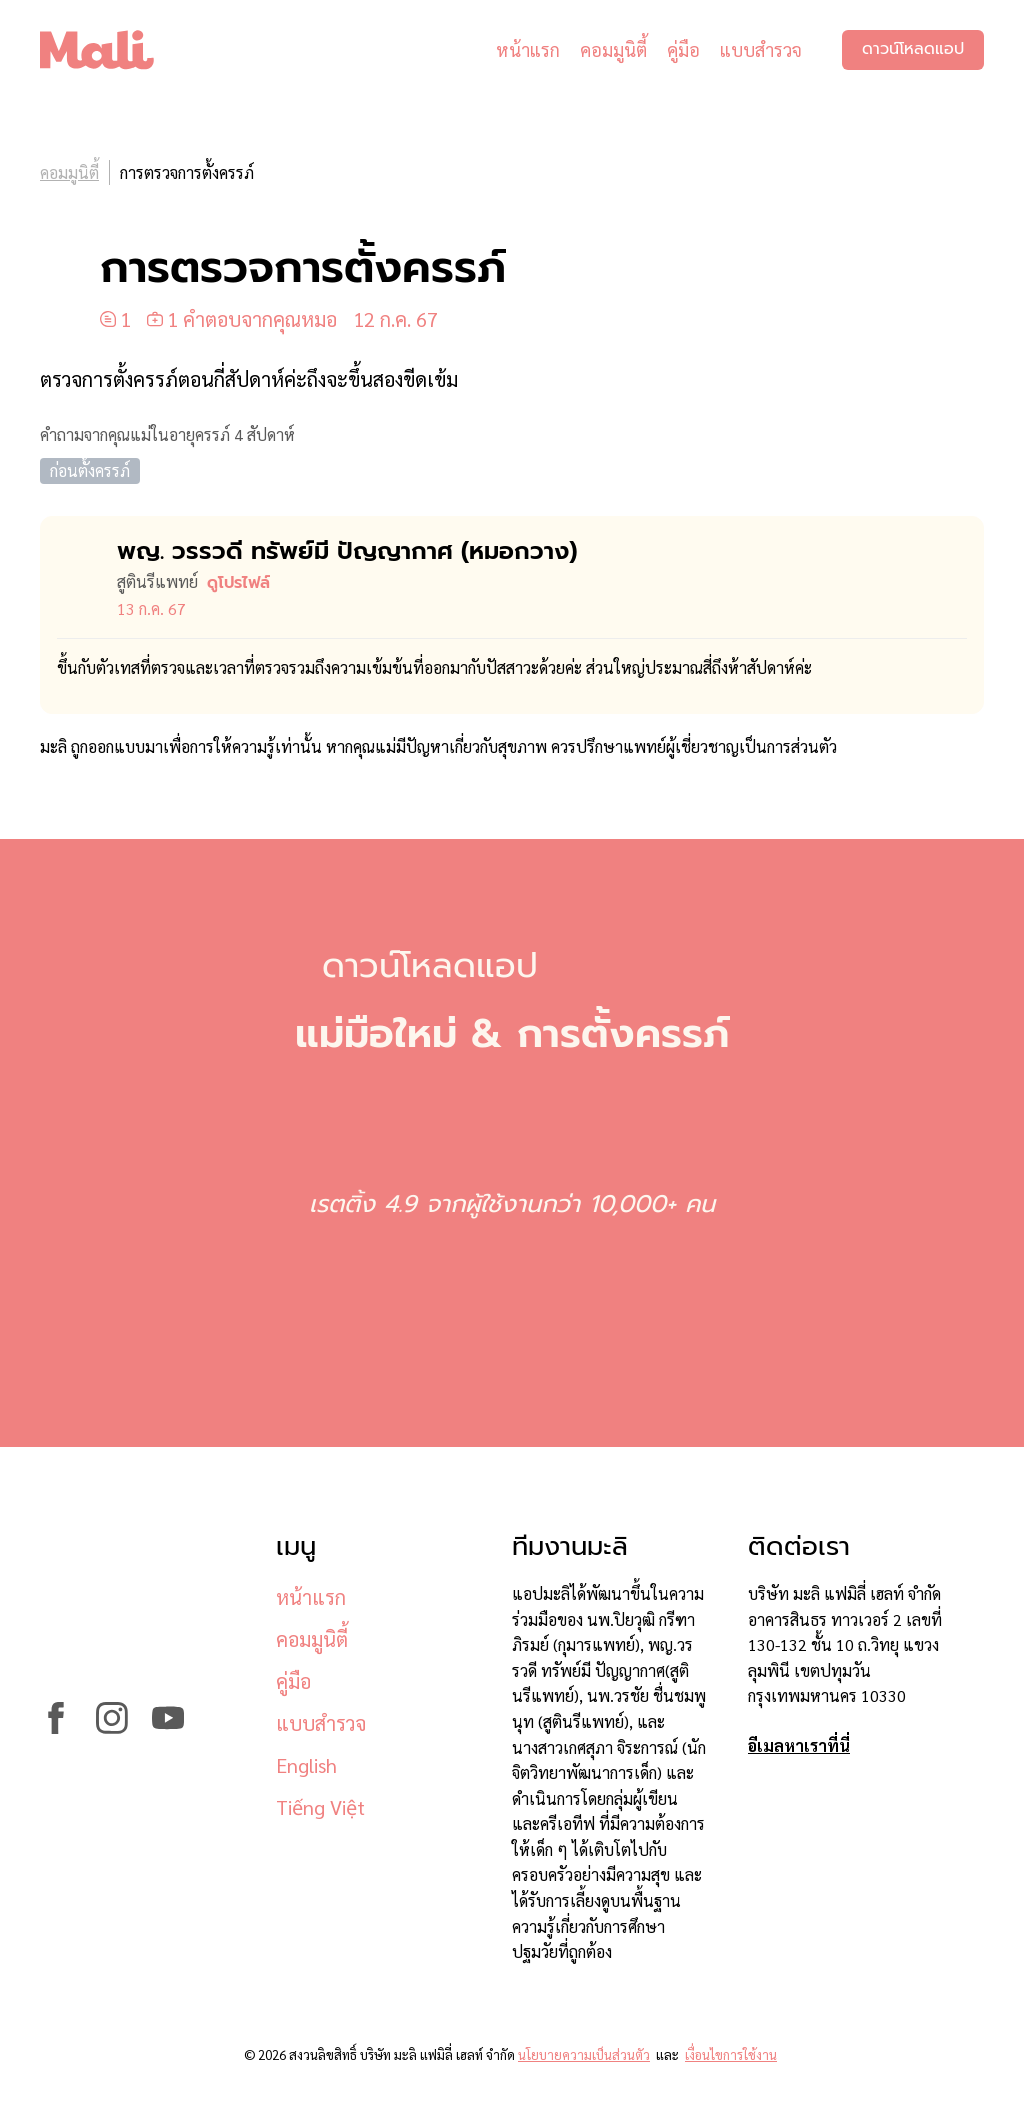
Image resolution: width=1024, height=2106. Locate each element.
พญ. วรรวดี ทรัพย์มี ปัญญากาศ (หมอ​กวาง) (347, 551)
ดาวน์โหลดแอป (913, 50)
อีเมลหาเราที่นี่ (799, 1745)
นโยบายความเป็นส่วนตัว (584, 2054)
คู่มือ (683, 49)
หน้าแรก (528, 49)
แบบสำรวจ (761, 49)
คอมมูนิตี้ (613, 49)
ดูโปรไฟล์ (238, 583)
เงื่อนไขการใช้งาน (731, 2054)
